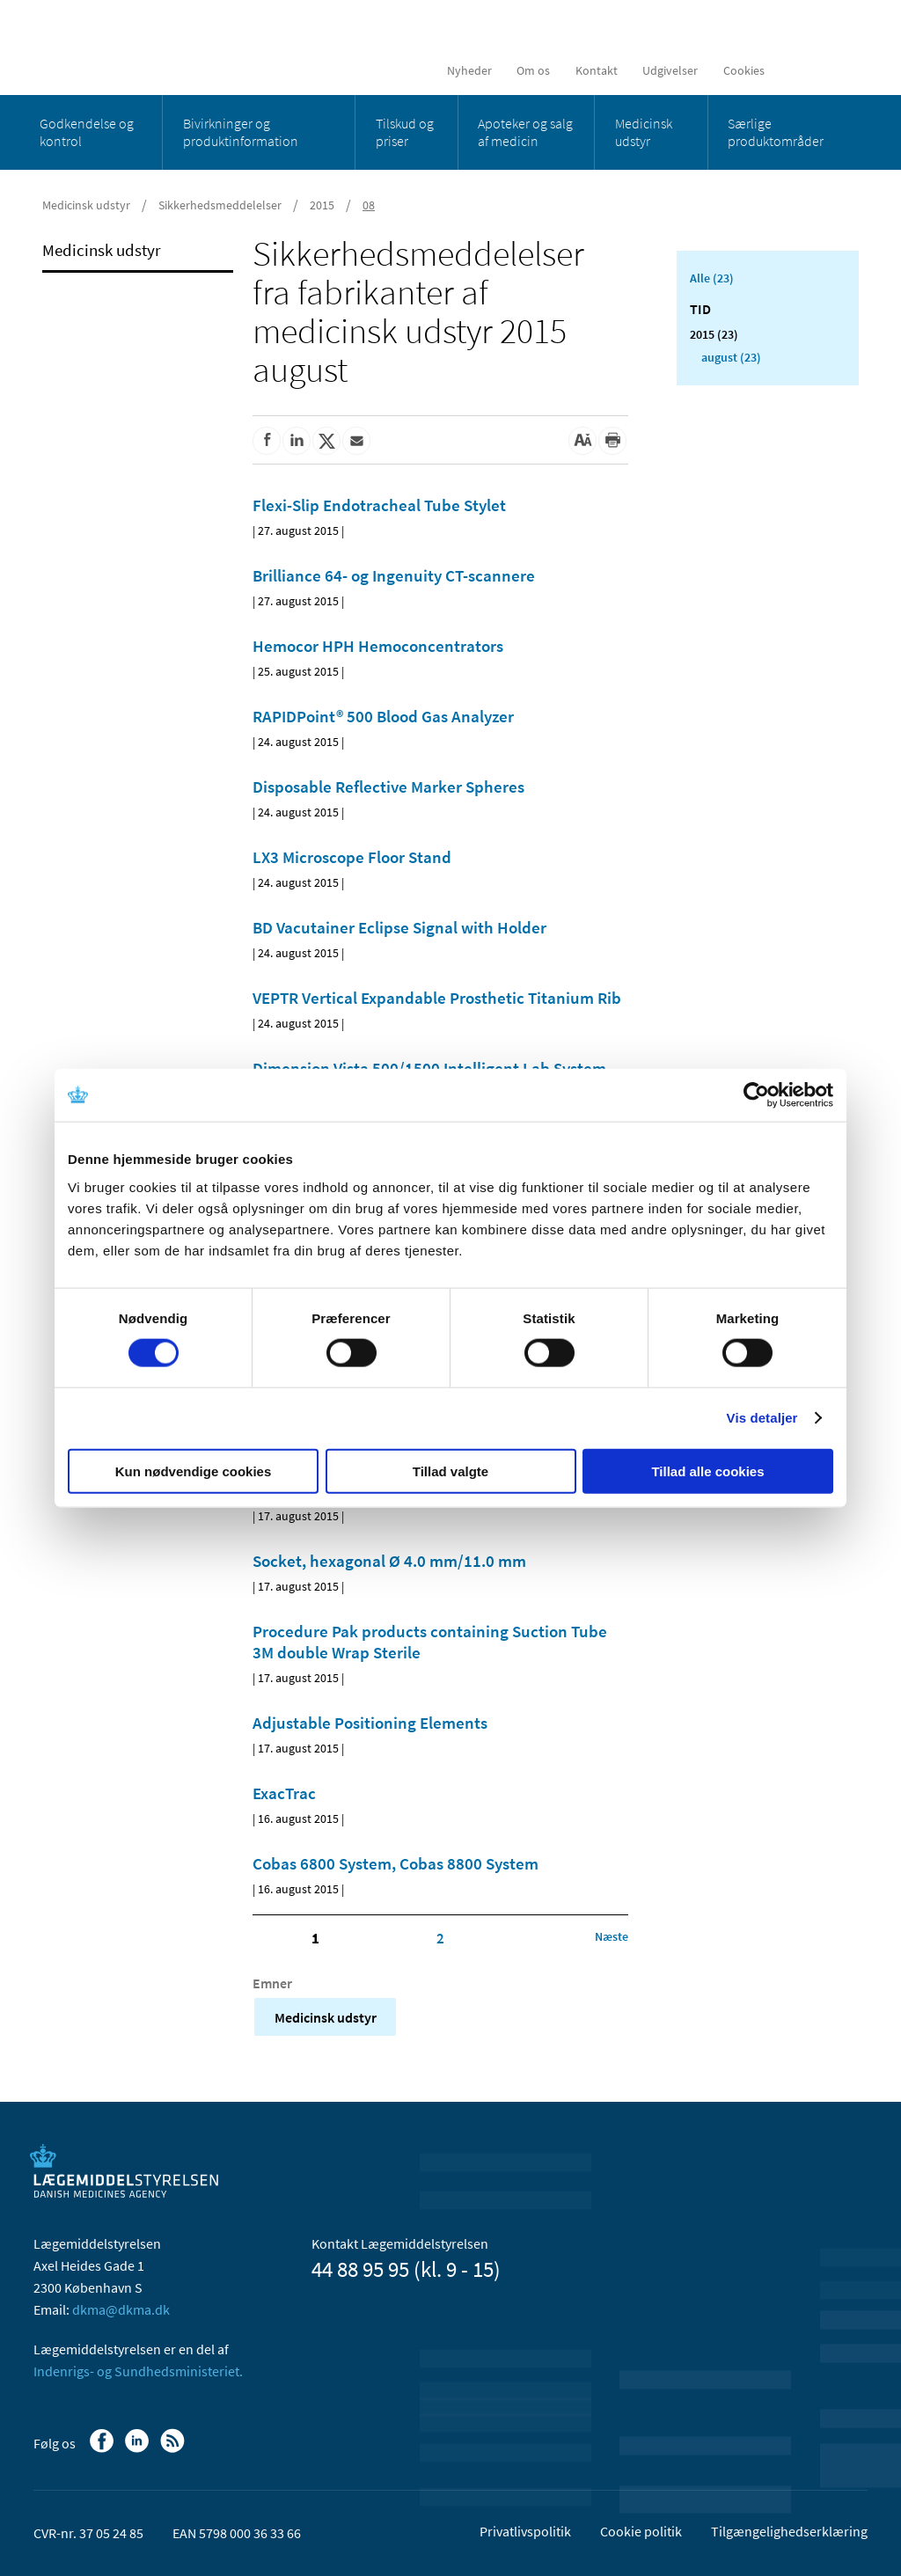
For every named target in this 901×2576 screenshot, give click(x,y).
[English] (799, 70)
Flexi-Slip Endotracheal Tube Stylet (379, 505)
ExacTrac (284, 1793)
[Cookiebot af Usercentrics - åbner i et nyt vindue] (756, 1095)
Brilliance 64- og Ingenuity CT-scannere (394, 575)
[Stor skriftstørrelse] (582, 441)
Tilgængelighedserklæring (789, 2531)
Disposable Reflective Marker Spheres (388, 786)
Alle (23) (712, 278)
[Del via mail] (356, 441)
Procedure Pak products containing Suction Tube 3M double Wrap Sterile (430, 1642)
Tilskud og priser (405, 132)
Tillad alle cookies (707, 1470)
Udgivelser (670, 70)
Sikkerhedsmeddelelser (220, 205)
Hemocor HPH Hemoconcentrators (378, 645)
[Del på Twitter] (326, 441)
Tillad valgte (450, 1470)
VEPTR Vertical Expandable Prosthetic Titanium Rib (437, 997)
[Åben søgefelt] (839, 70)
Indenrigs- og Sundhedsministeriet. (138, 2371)
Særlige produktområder (776, 132)
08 (369, 205)
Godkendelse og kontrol (87, 132)
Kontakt (596, 70)
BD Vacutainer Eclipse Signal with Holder (399, 927)
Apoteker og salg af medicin (525, 132)
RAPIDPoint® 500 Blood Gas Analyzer (383, 716)
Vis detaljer (762, 1417)
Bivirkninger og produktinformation (240, 132)
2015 (322, 205)
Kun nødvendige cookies (193, 1470)
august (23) (731, 357)
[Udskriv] (612, 441)
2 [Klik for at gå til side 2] (440, 1938)
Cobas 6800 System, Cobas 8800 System (395, 1863)
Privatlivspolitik (525, 2531)
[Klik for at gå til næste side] (611, 1936)
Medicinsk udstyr (643, 132)
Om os (533, 70)
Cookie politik (641, 2531)
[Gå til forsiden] (161, 46)
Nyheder (469, 70)
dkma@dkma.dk (121, 2309)
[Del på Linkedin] (296, 441)
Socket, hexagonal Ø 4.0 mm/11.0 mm (389, 1560)
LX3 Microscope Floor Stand (352, 856)
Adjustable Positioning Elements (370, 1722)
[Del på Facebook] (267, 441)
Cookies (744, 70)
